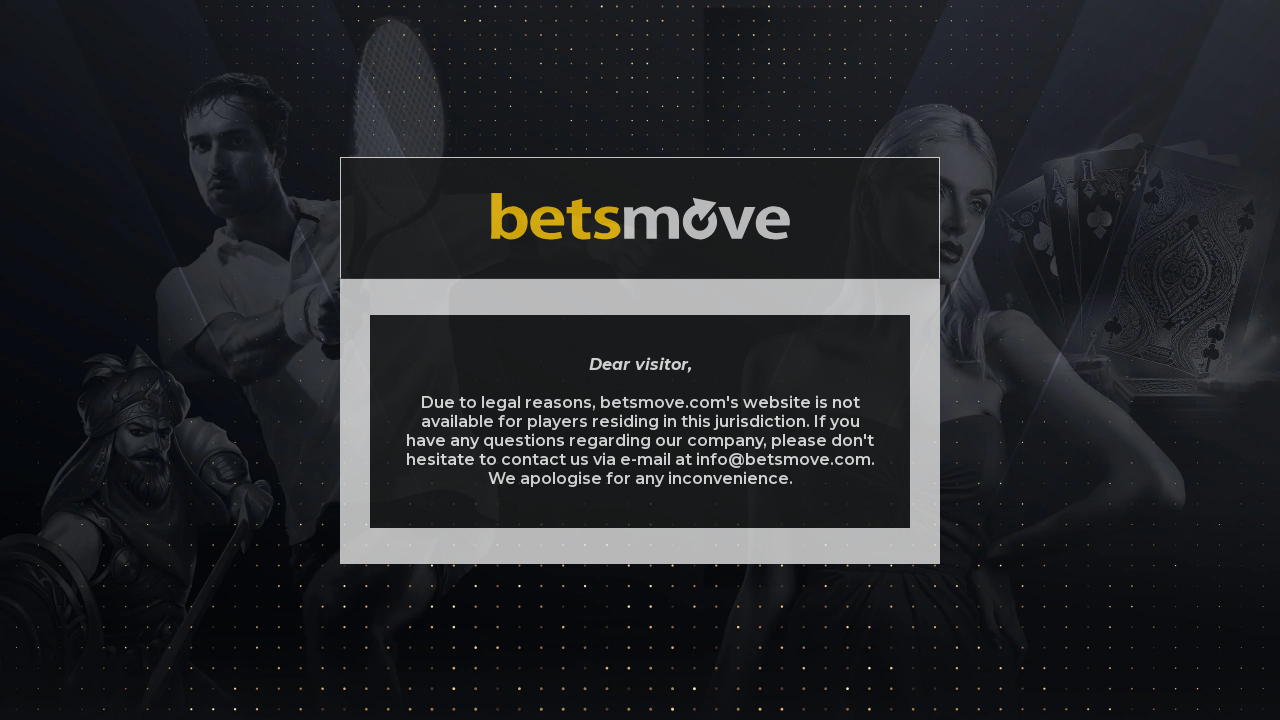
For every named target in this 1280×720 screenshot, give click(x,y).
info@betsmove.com (783, 459)
